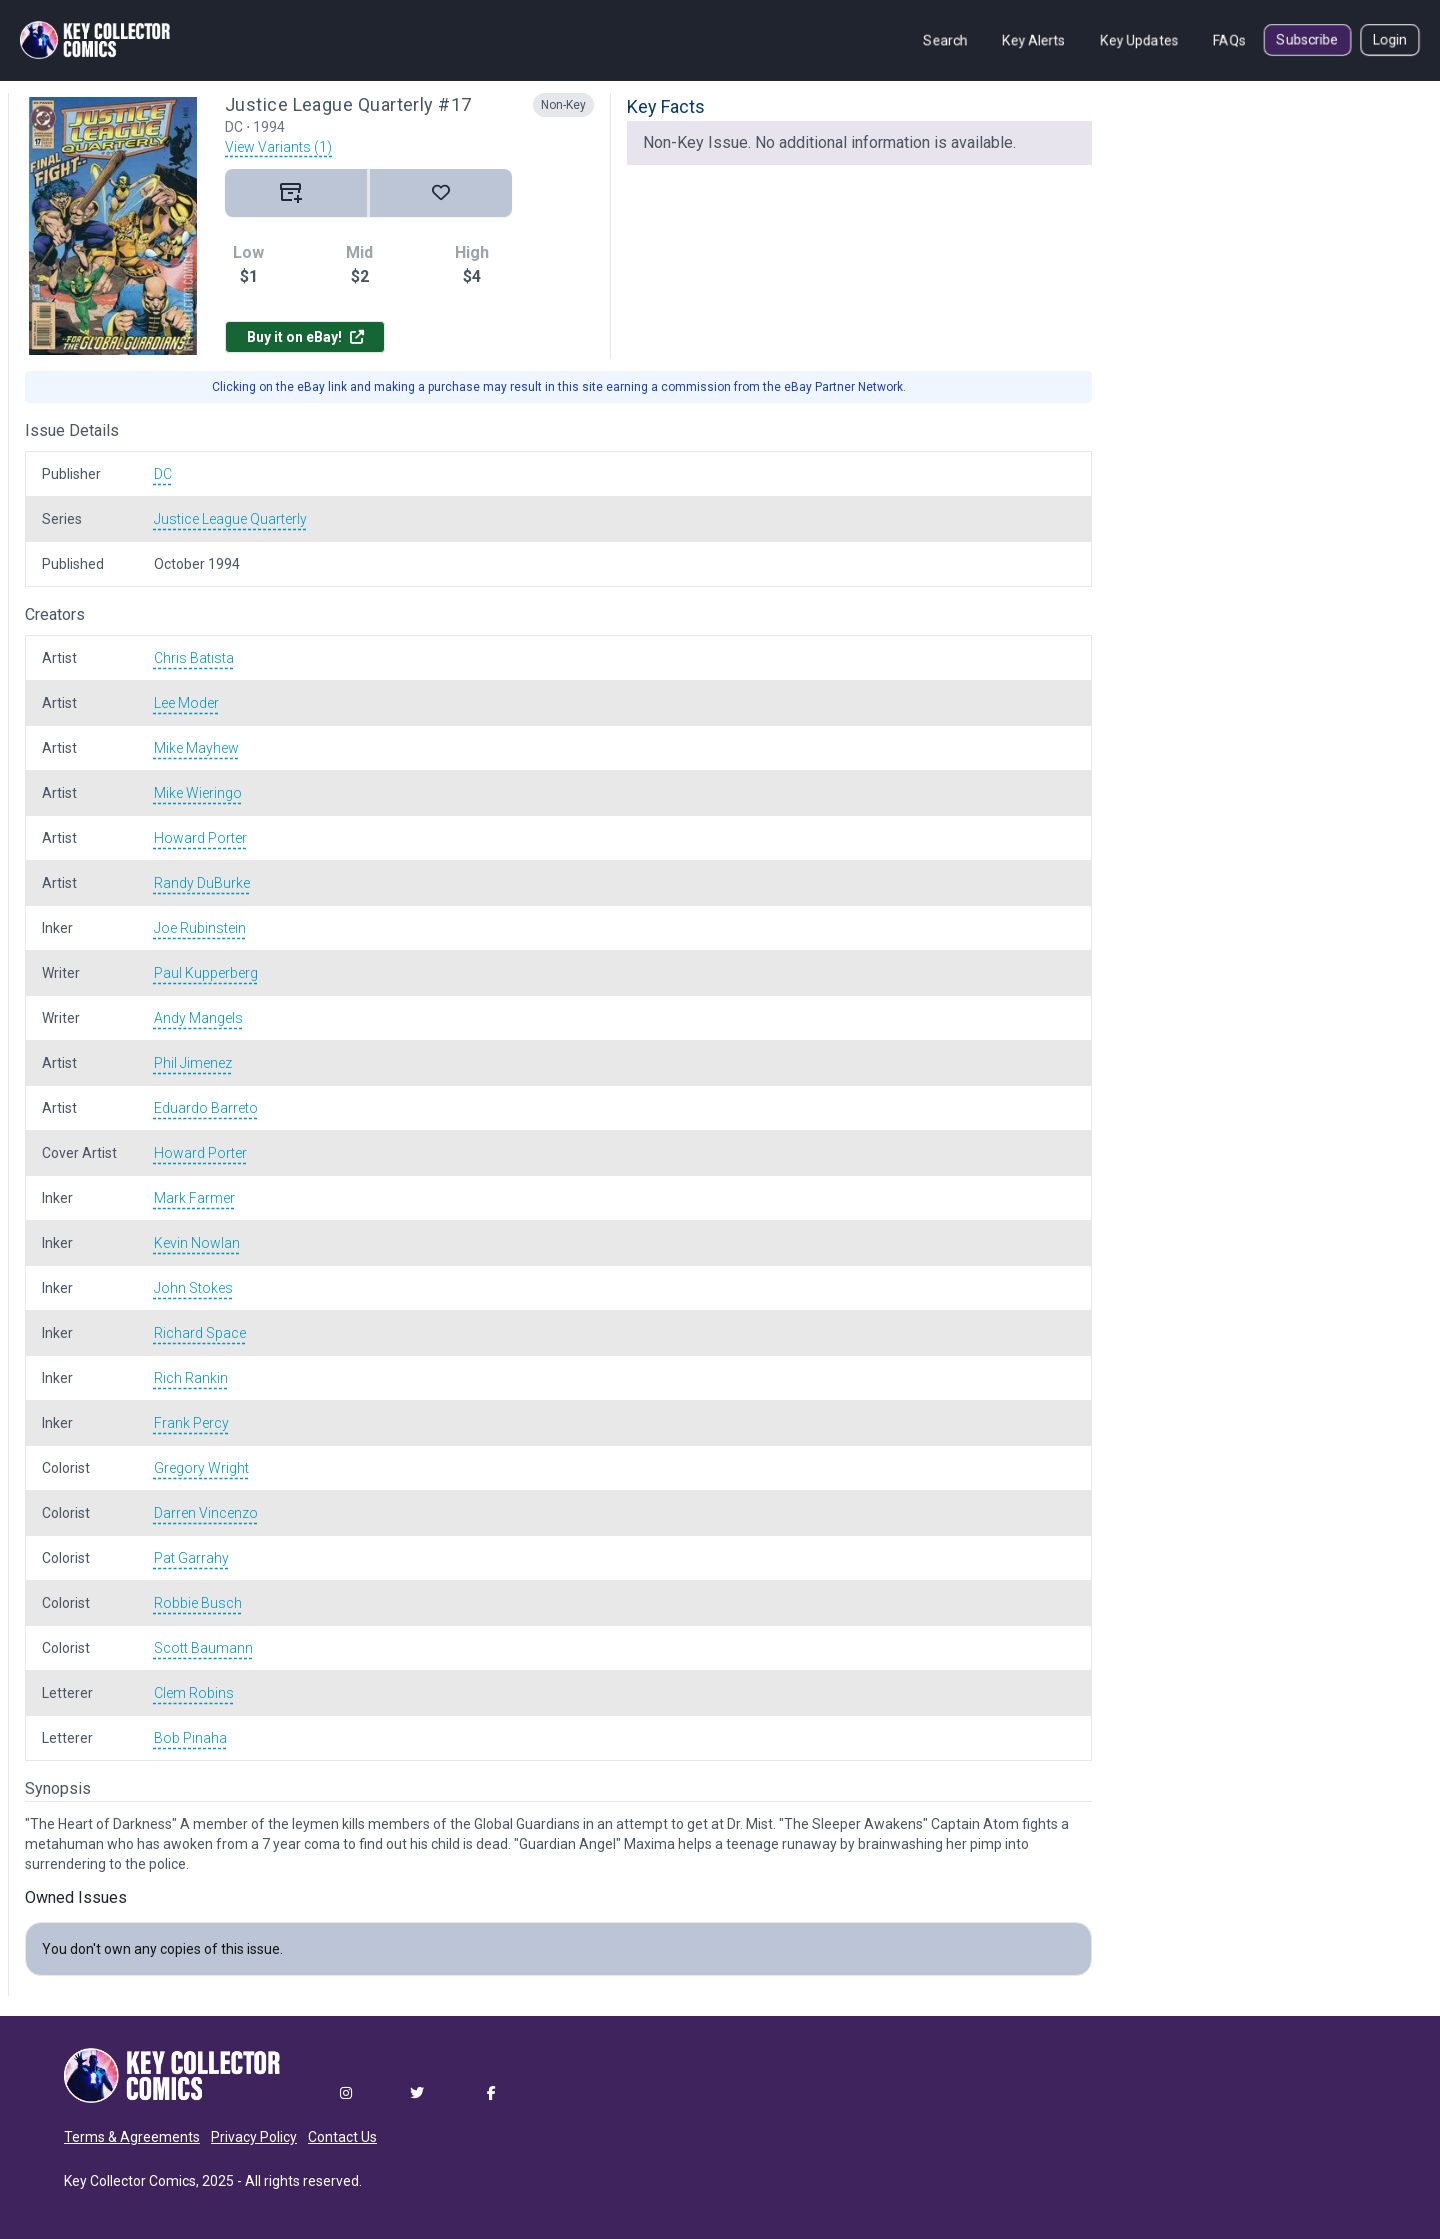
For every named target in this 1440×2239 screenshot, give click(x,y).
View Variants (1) (278, 147)
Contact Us (342, 2137)
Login (1390, 40)
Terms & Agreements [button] (132, 2137)
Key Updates (1139, 40)
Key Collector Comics (130, 2181)
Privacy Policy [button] (254, 2137)
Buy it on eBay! (305, 337)
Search (945, 40)
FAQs (1229, 40)
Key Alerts (1034, 40)
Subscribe (1307, 40)
